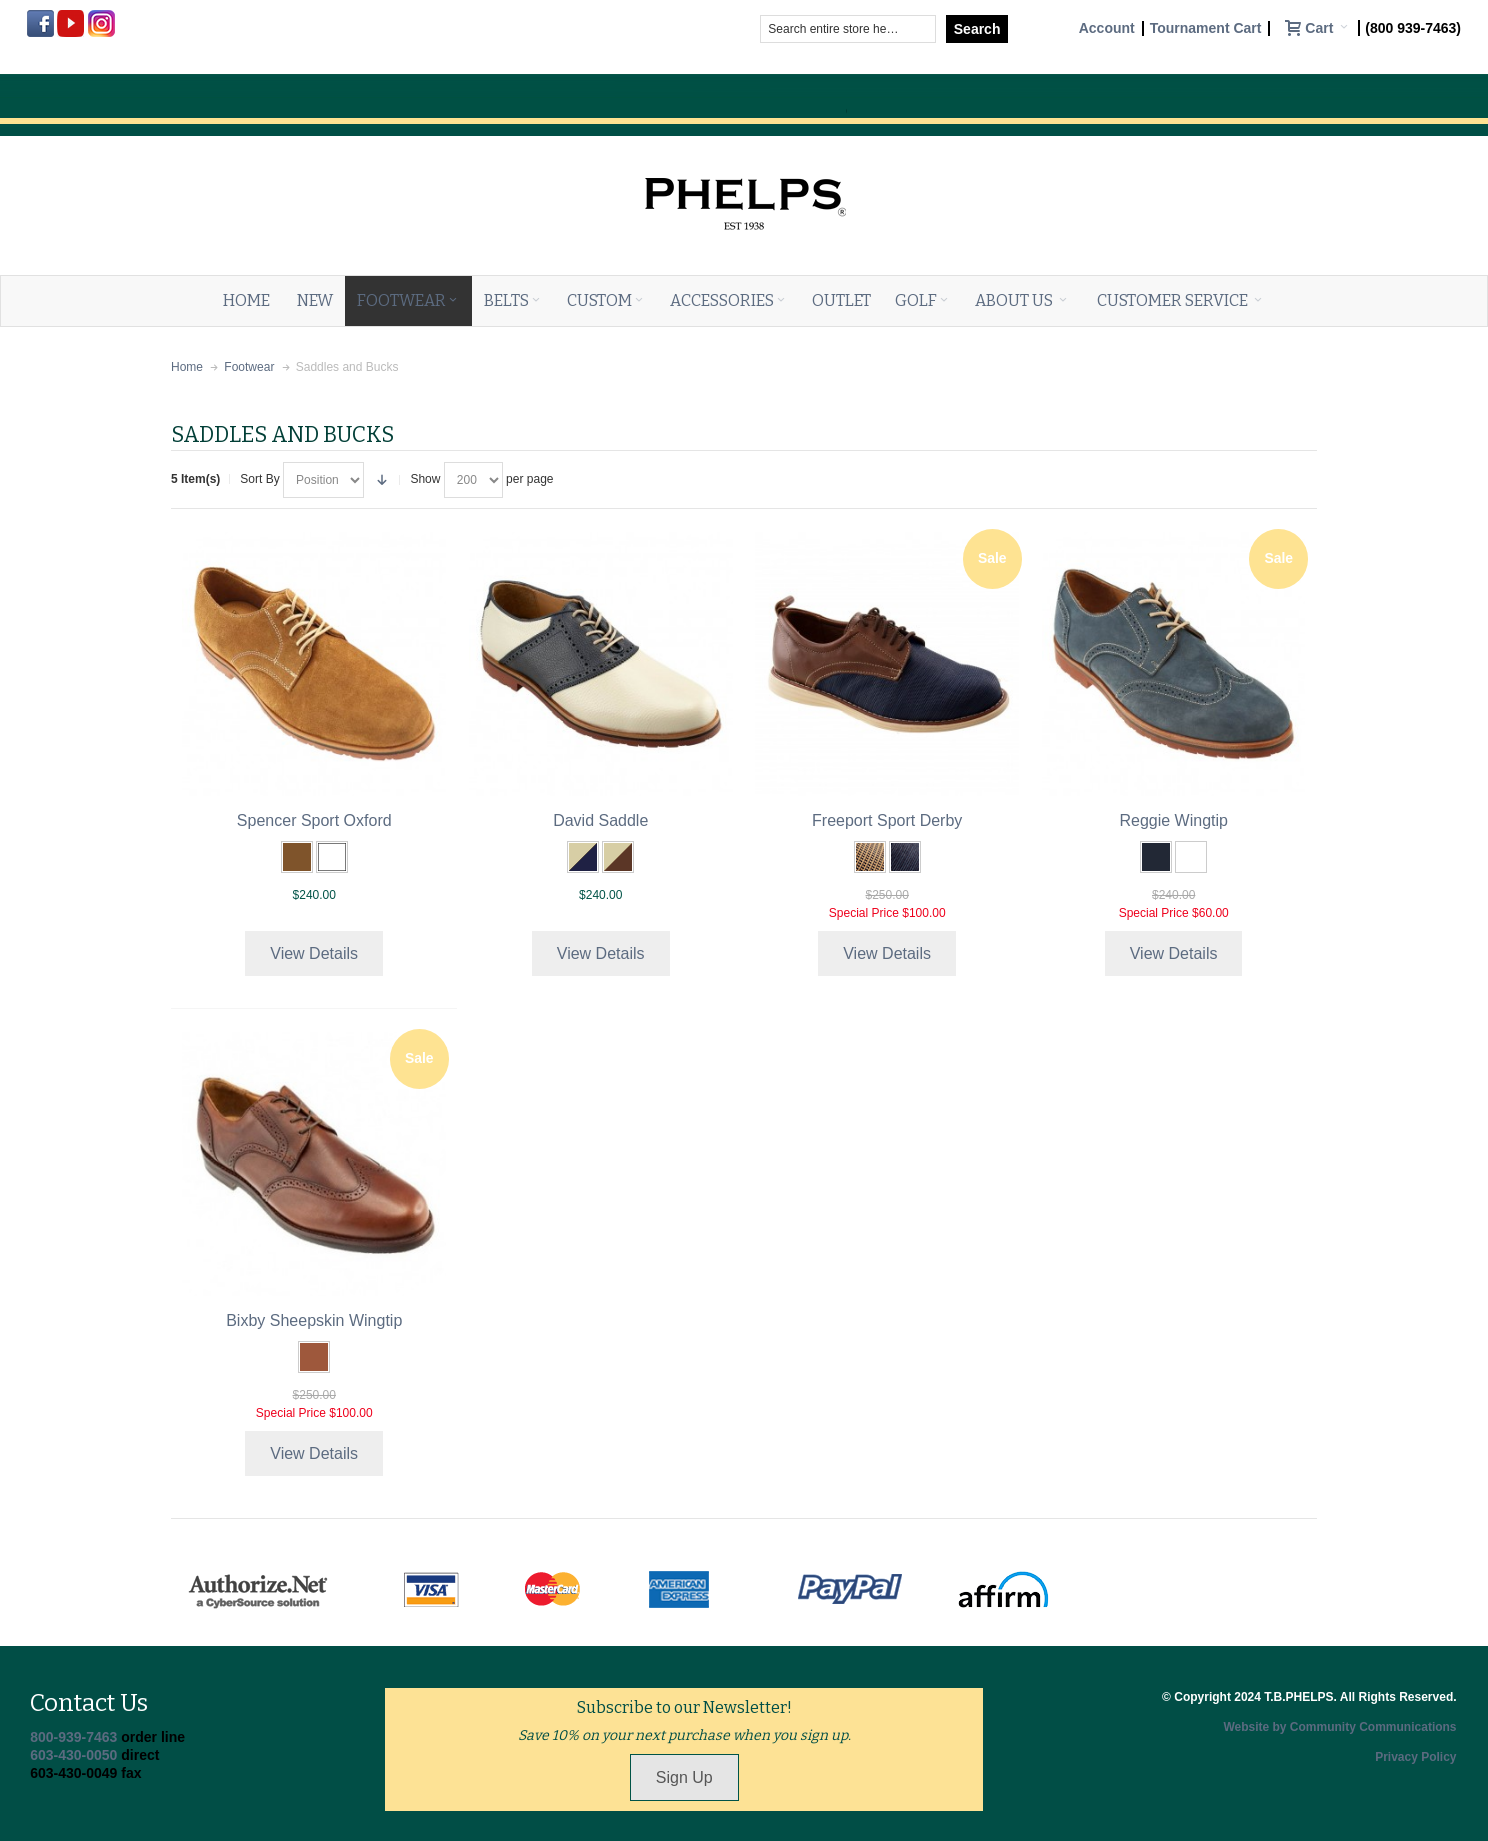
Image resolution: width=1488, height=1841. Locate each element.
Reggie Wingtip (1173, 820)
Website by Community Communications (1339, 1727)
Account (1107, 28)
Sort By (259, 479)
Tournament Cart (1206, 28)
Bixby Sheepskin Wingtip (314, 1320)
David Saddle (600, 820)
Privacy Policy (1415, 1757)
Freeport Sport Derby (887, 820)
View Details (314, 953)
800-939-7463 (73, 1737)
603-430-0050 (73, 1755)
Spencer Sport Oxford (314, 820)
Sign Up (684, 1777)
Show (425, 479)
